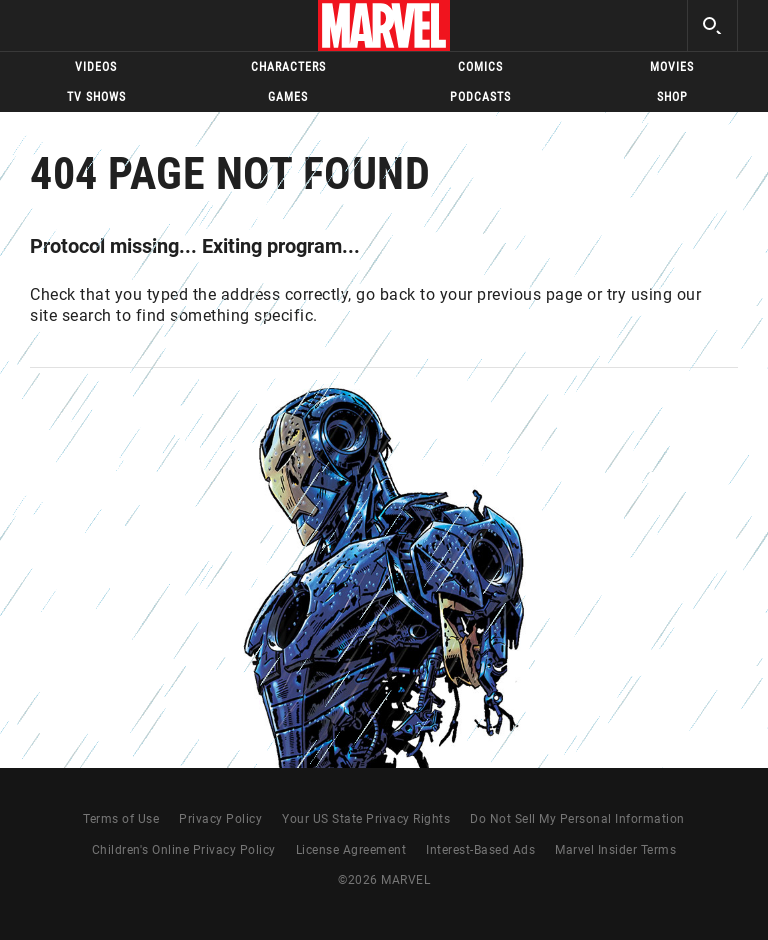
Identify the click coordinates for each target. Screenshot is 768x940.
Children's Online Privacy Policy (184, 850)
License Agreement (351, 850)
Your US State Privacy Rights (366, 819)
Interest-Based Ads (480, 850)
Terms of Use (121, 819)
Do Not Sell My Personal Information (577, 819)
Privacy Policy (220, 819)
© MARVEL (384, 880)
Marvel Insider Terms (615, 850)
